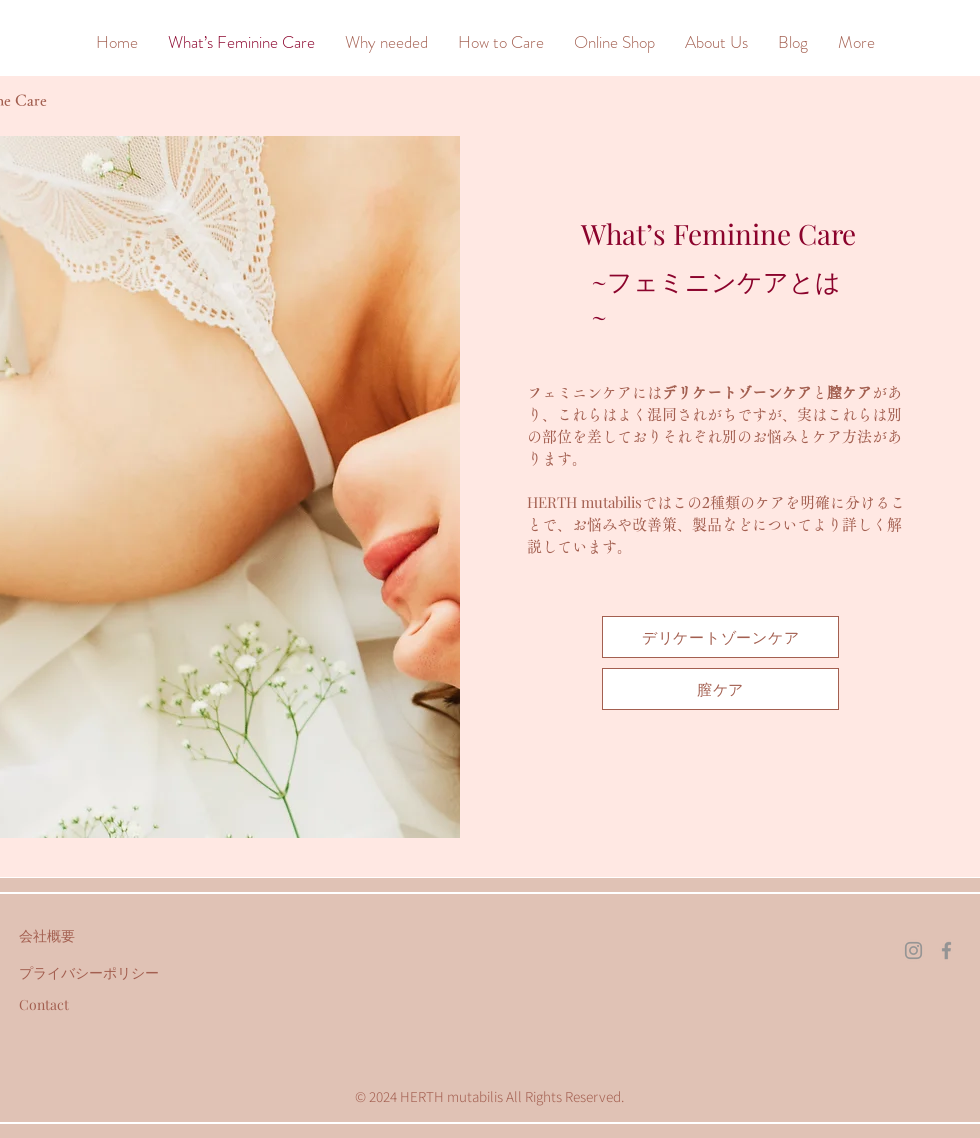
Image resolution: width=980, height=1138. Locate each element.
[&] (44, 41)
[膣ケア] (720, 689)
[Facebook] (946, 950)
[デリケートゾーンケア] (720, 637)
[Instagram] (913, 950)
